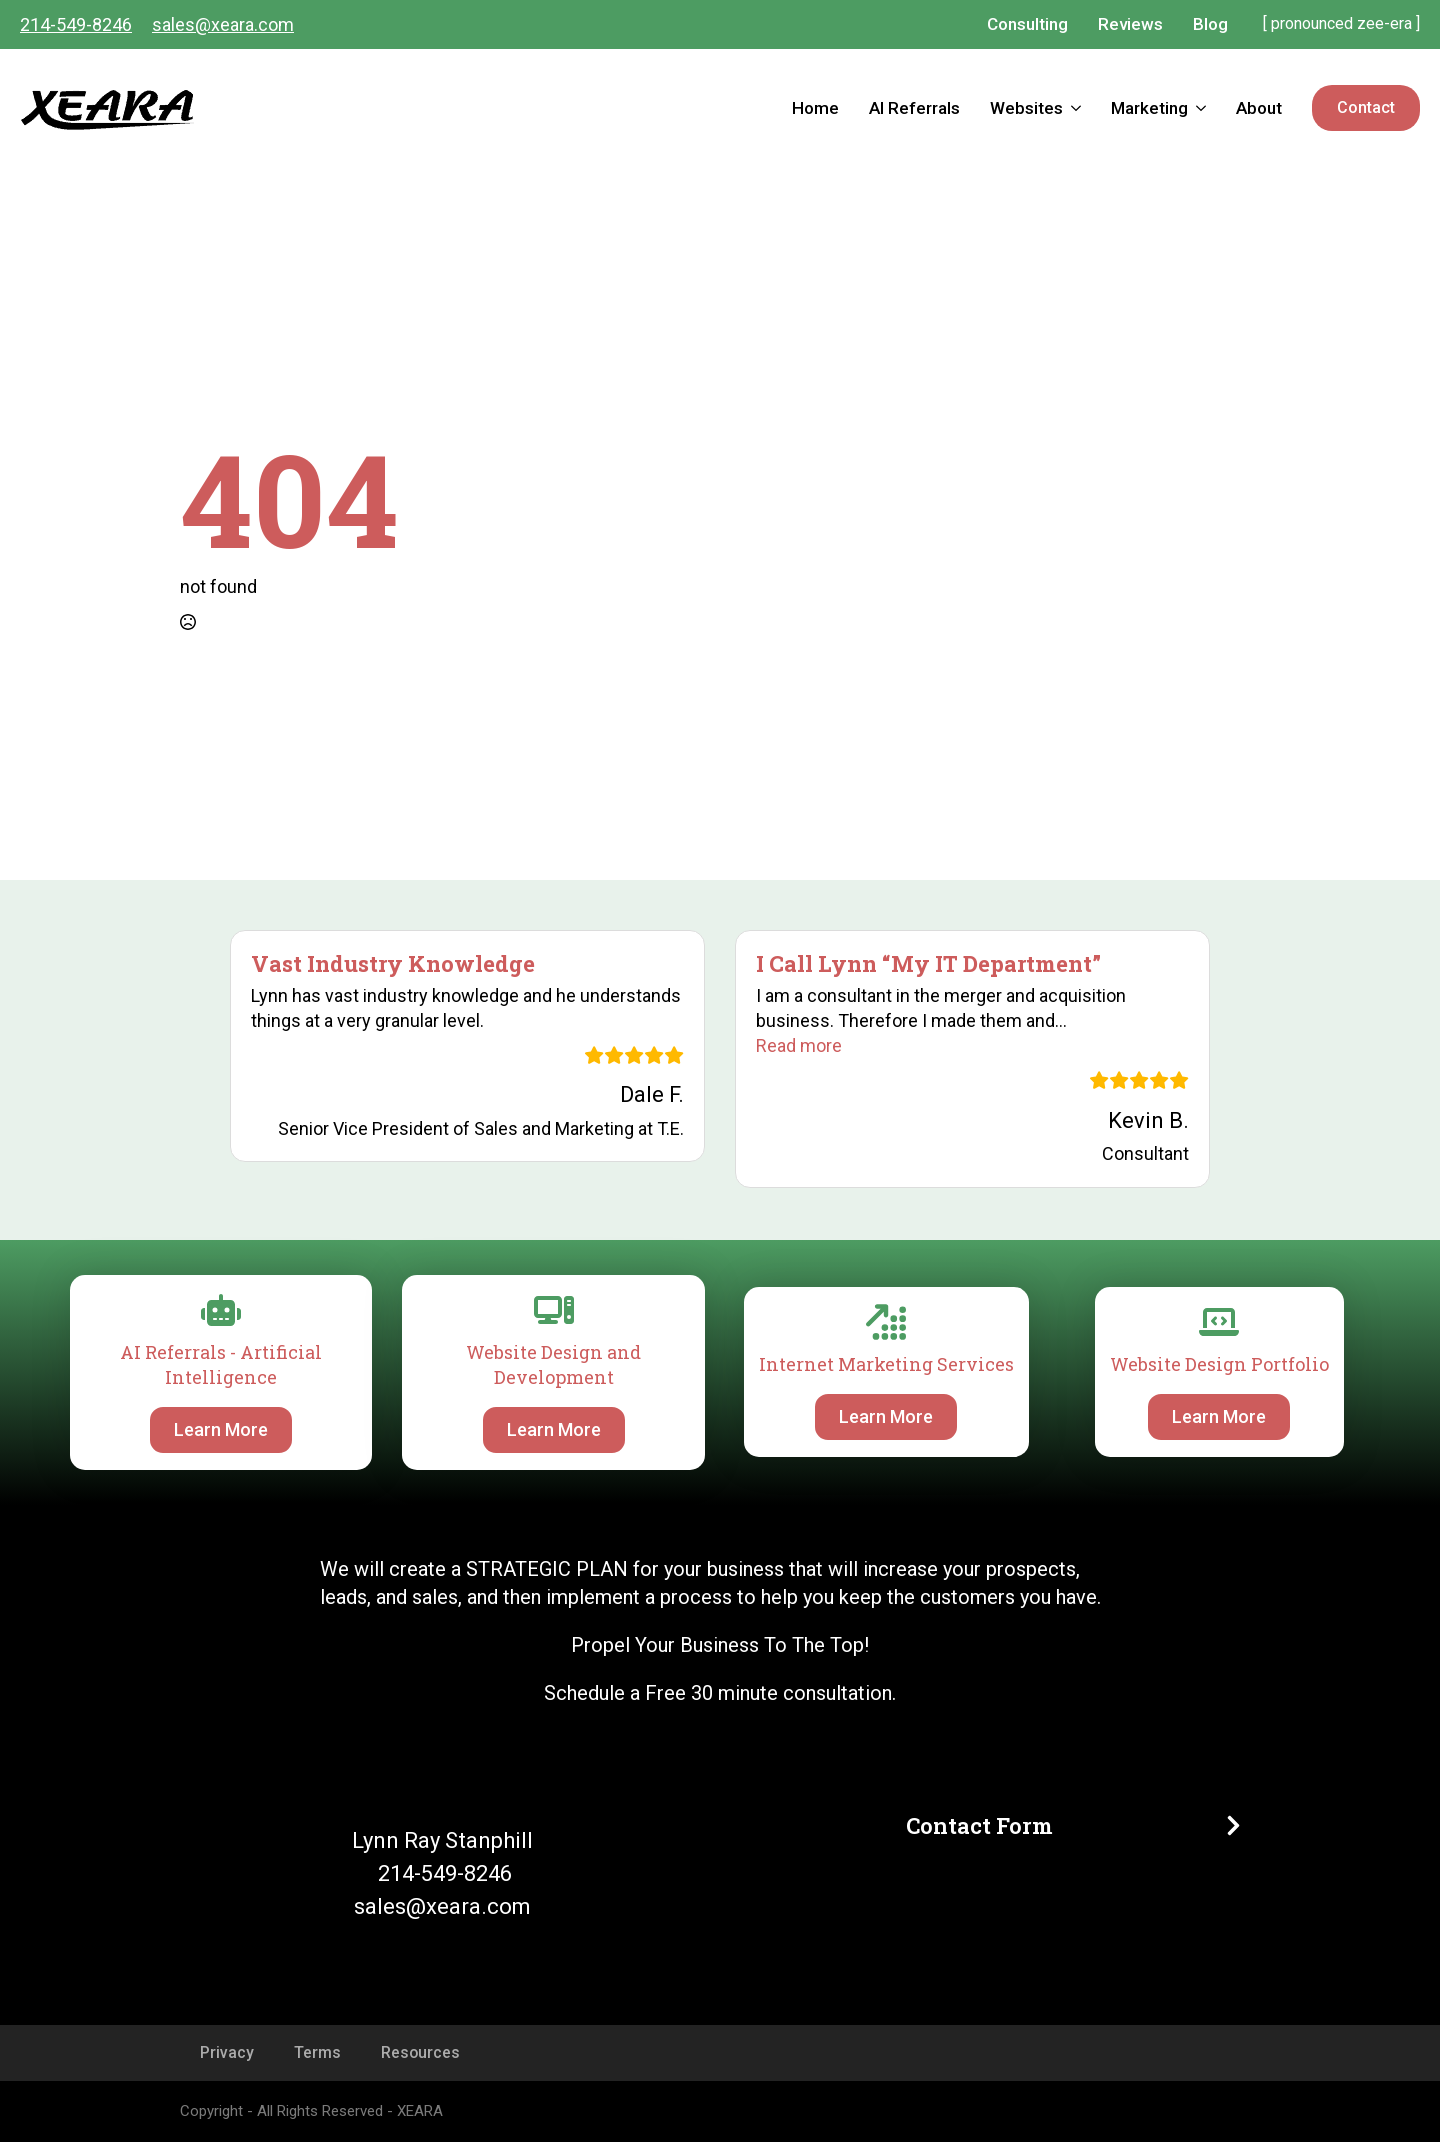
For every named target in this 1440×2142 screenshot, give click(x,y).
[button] (799, 1045)
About (1259, 108)
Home (815, 108)
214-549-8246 (76, 24)
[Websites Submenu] (1079, 108)
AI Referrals (914, 108)
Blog (1210, 24)
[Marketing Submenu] (1204, 108)
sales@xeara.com (223, 24)
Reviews (1130, 24)
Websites (1026, 108)
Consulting (1027, 24)
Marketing (1149, 108)
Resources (420, 2052)
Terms (317, 2052)
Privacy (227, 2052)
